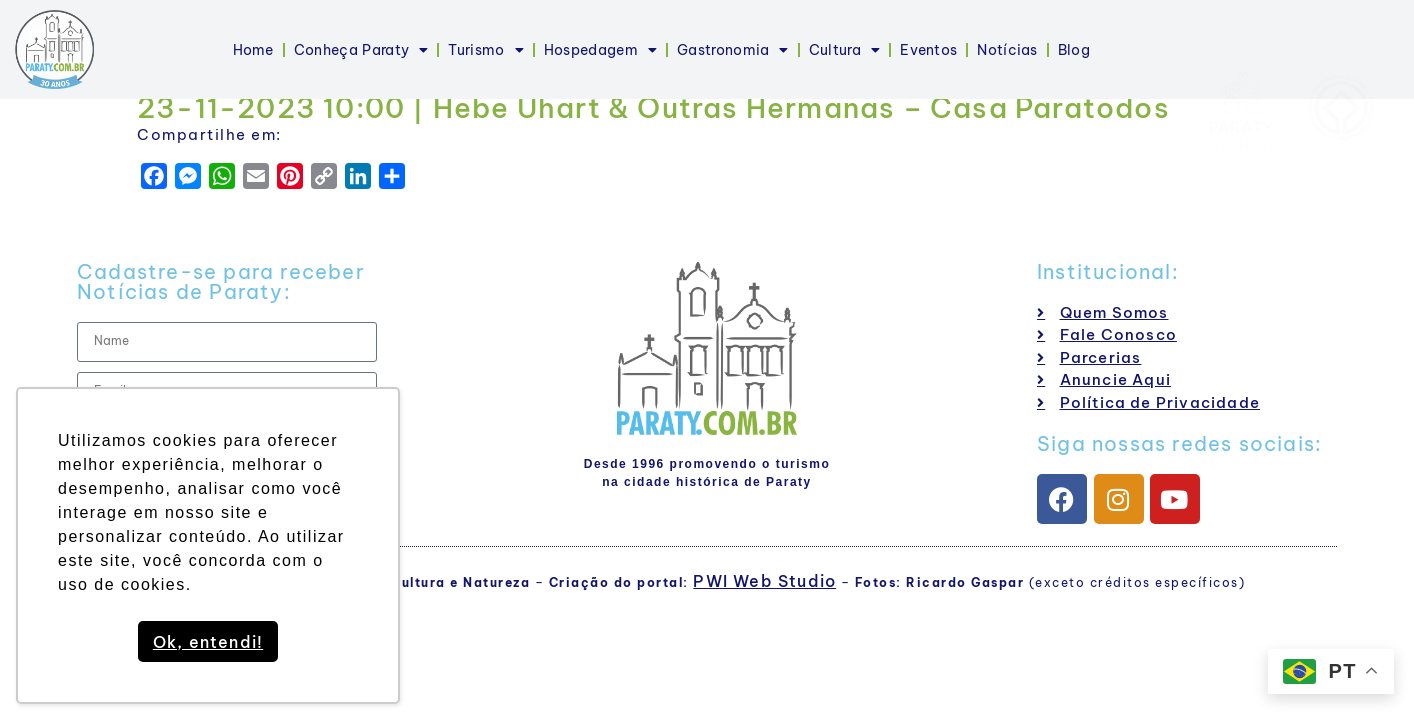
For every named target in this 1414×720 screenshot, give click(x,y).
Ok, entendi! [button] (208, 642)
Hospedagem (600, 50)
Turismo (485, 50)
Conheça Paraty (361, 50)
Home (253, 50)
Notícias (1007, 50)
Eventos (928, 50)
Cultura (844, 50)
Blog (1074, 50)
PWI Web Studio (764, 581)
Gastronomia (733, 50)
